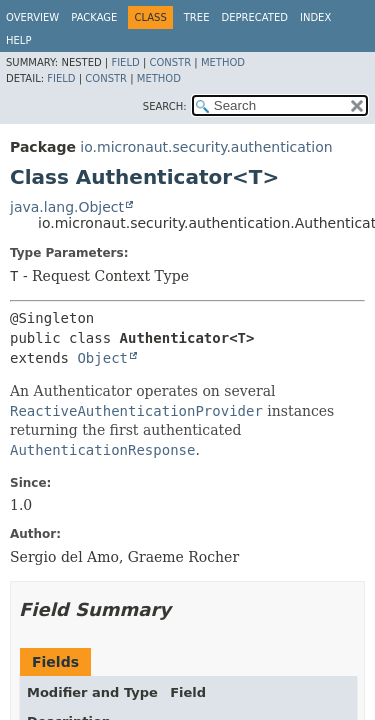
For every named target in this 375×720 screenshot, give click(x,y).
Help (18, 40)
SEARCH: (165, 106)
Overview (32, 17)
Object (102, 358)
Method (223, 62)
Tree (197, 17)
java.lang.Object (67, 207)
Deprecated (254, 17)
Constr (170, 62)
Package (94, 17)
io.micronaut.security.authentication (206, 147)
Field (125, 62)
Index (315, 17)
